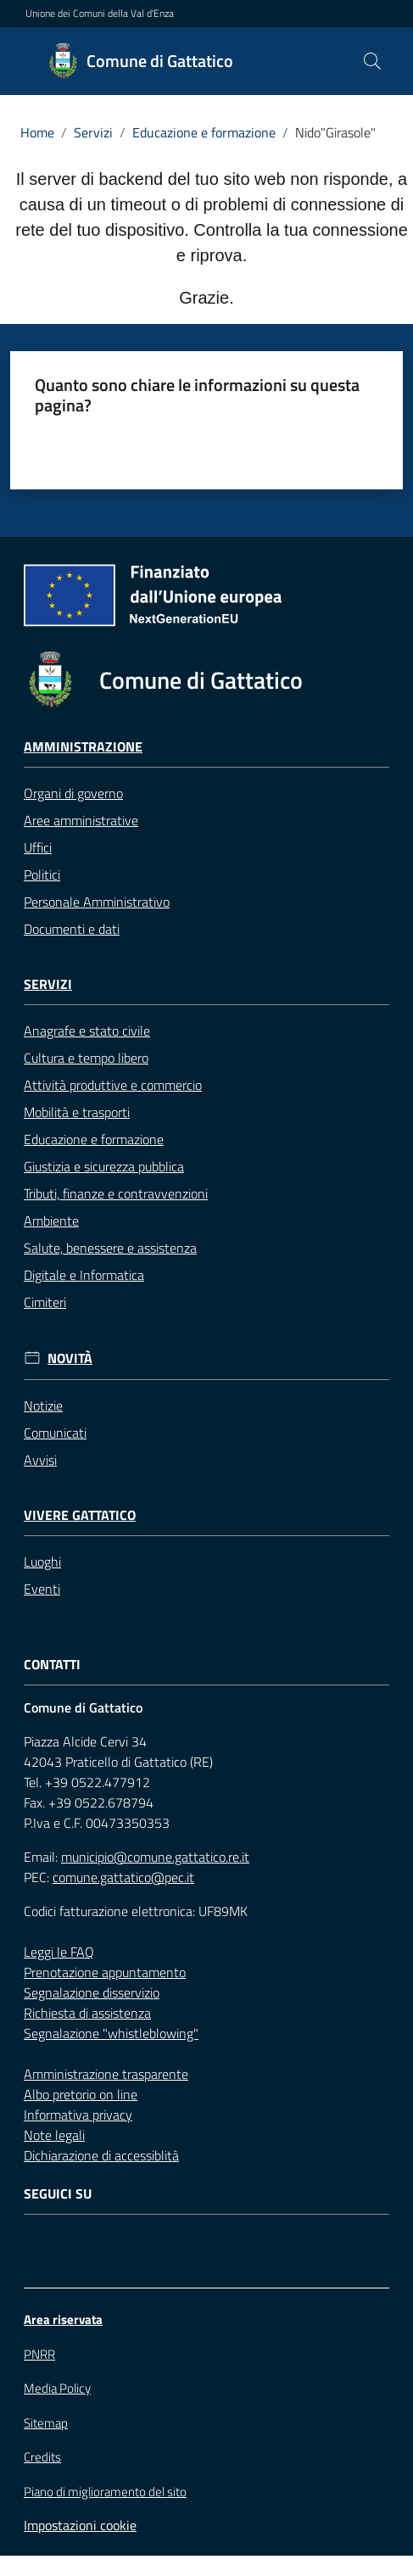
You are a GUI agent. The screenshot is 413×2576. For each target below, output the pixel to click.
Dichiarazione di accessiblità (101, 2155)
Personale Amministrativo (97, 901)
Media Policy (57, 2388)
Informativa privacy (78, 2114)
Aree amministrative (81, 820)
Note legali (54, 2135)
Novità (69, 1358)
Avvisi (40, 1460)
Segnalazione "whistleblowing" (111, 2033)
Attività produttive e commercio (113, 1085)
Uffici (38, 847)
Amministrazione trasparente (106, 2074)
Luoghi (42, 1561)
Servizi (93, 132)
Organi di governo (73, 793)
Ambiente (51, 1220)
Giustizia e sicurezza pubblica (104, 1166)
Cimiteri (45, 1302)
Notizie (43, 1405)
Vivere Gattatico (80, 1515)
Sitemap (46, 2423)
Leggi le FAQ (59, 1952)
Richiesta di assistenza (87, 2013)
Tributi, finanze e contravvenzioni (116, 1193)
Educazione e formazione (204, 132)
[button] (372, 61)
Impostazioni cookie (80, 2525)
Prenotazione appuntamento (105, 1972)
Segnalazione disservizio (91, 1992)
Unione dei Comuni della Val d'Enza (99, 13)
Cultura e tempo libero (86, 1058)
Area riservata (63, 2319)
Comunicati (55, 1432)
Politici (42, 874)
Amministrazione (83, 747)
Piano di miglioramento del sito (105, 2491)
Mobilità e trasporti (77, 1112)
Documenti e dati (72, 929)
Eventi (42, 1589)
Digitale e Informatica (84, 1275)
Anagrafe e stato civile (87, 1030)
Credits (42, 2457)
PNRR (39, 2354)
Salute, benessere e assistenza (110, 1248)
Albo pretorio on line (80, 2094)
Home (37, 132)
